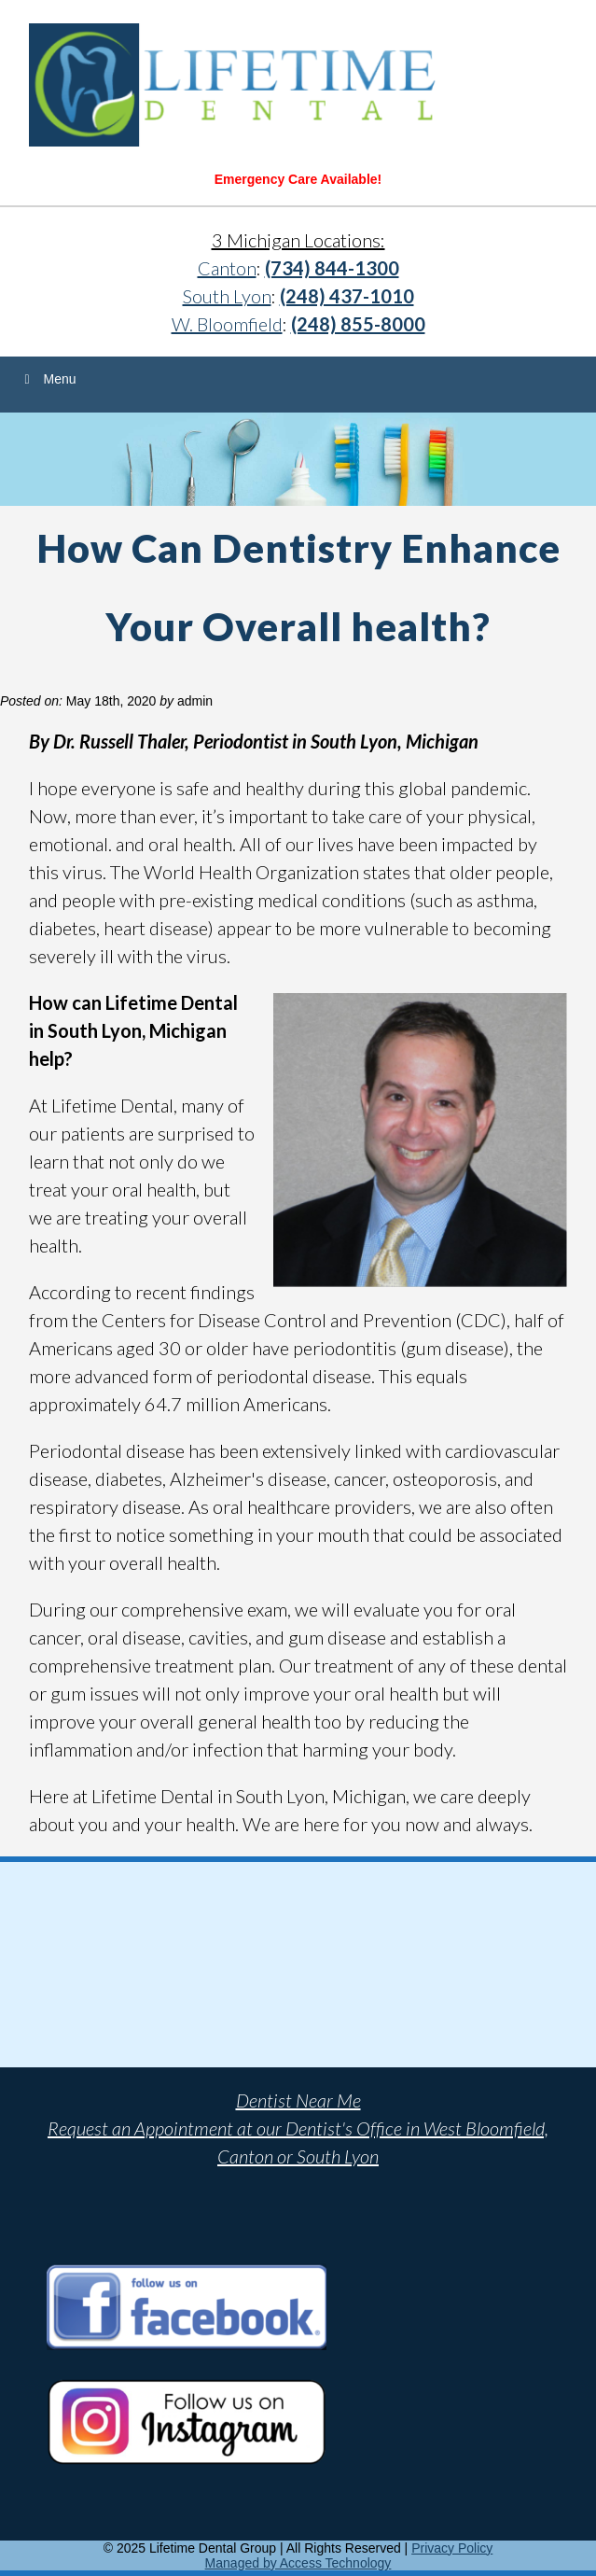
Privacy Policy (451, 2548)
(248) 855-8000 (358, 324)
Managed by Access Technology (298, 2562)
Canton (227, 268)
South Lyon (227, 296)
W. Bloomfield (227, 324)
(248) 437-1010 (347, 296)
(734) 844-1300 (332, 268)
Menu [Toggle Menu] (47, 378)
